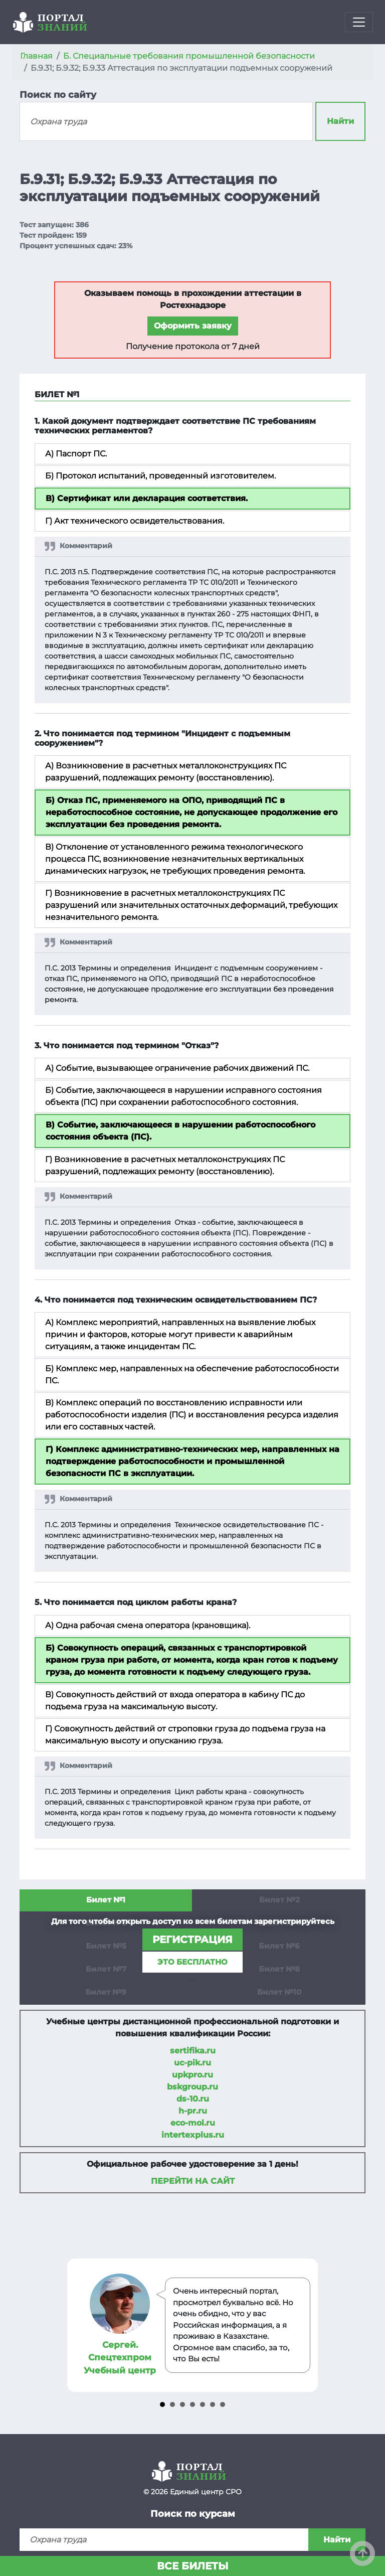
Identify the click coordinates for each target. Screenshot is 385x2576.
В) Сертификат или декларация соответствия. (147, 498)
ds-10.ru (192, 2099)
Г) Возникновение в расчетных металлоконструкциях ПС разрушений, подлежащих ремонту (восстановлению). (165, 1165)
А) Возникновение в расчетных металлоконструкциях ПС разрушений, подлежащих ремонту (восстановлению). (165, 771)
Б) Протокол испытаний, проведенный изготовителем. (160, 475)
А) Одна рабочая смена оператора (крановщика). (147, 1625)
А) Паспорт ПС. (76, 453)
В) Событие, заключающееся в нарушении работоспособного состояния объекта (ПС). (180, 1131)
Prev (77, 2325)
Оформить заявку (193, 326)
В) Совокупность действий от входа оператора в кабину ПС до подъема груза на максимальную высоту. (175, 1700)
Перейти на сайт (193, 2181)
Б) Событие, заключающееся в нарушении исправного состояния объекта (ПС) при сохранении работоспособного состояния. (183, 1096)
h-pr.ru (192, 2111)
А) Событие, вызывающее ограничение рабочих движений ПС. (177, 1068)
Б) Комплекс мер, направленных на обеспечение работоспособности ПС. (192, 1374)
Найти (340, 121)
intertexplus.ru (192, 2135)
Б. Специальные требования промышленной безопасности (189, 56)
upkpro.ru (192, 2074)
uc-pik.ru (192, 2062)
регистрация (192, 1940)
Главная (36, 56)
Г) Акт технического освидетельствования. (134, 521)
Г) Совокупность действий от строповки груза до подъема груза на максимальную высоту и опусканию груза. (185, 1734)
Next (309, 2325)
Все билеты (193, 2566)
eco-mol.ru (192, 2123)
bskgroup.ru (192, 2086)
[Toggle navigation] (359, 22)
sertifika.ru (193, 2050)
